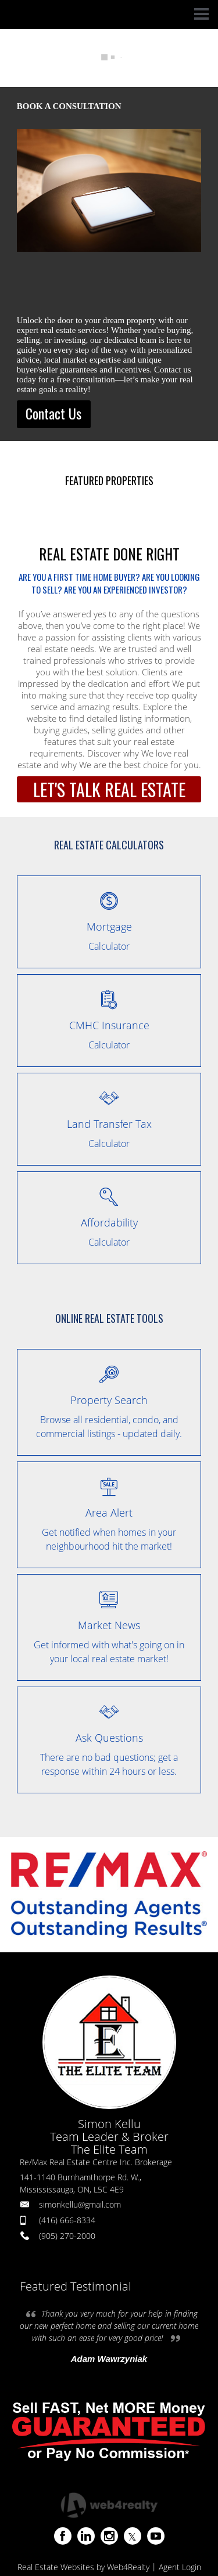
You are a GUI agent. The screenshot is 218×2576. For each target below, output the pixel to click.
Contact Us (53, 413)
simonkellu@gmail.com (80, 2204)
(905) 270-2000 (67, 2235)
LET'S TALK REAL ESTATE (109, 789)
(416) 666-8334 (67, 2220)
